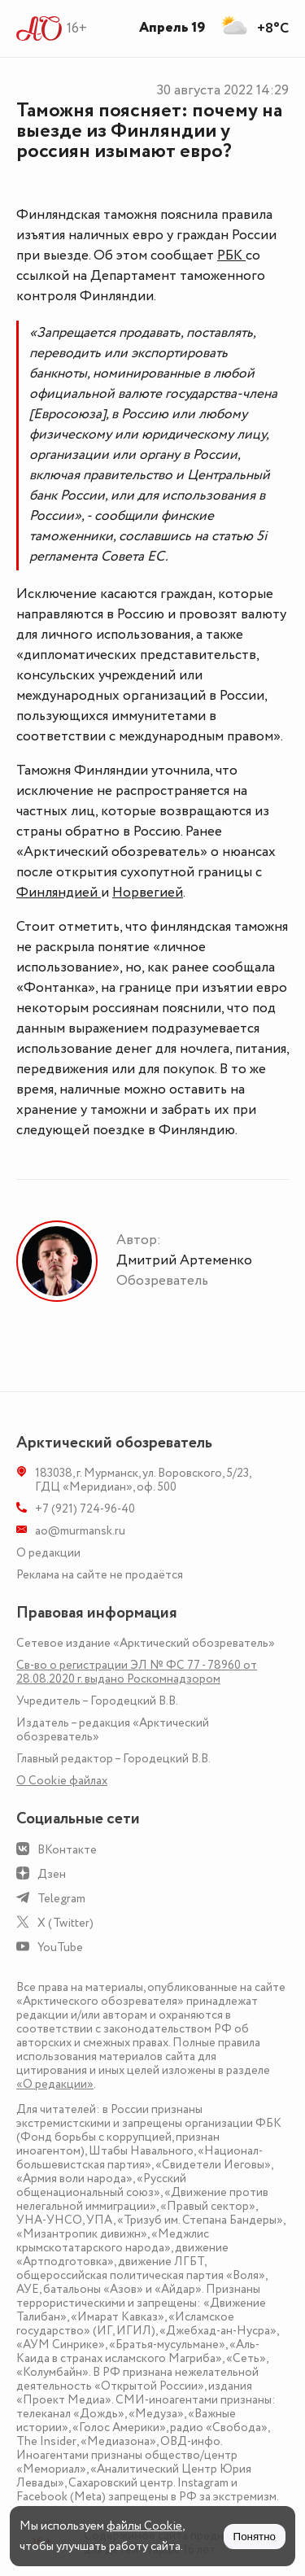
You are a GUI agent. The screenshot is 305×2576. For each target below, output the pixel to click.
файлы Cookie (144, 2526)
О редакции (48, 1553)
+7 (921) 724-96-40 (85, 1509)
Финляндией (58, 892)
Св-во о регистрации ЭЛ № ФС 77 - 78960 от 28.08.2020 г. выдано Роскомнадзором (136, 1672)
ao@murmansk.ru (80, 1531)
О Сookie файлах (61, 1781)
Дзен (51, 1874)
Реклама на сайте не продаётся (99, 1575)
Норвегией (147, 892)
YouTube (60, 1947)
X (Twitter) (65, 1923)
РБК (231, 255)
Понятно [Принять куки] (254, 2536)
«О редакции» (55, 2084)
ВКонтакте (67, 1850)
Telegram (61, 1899)
